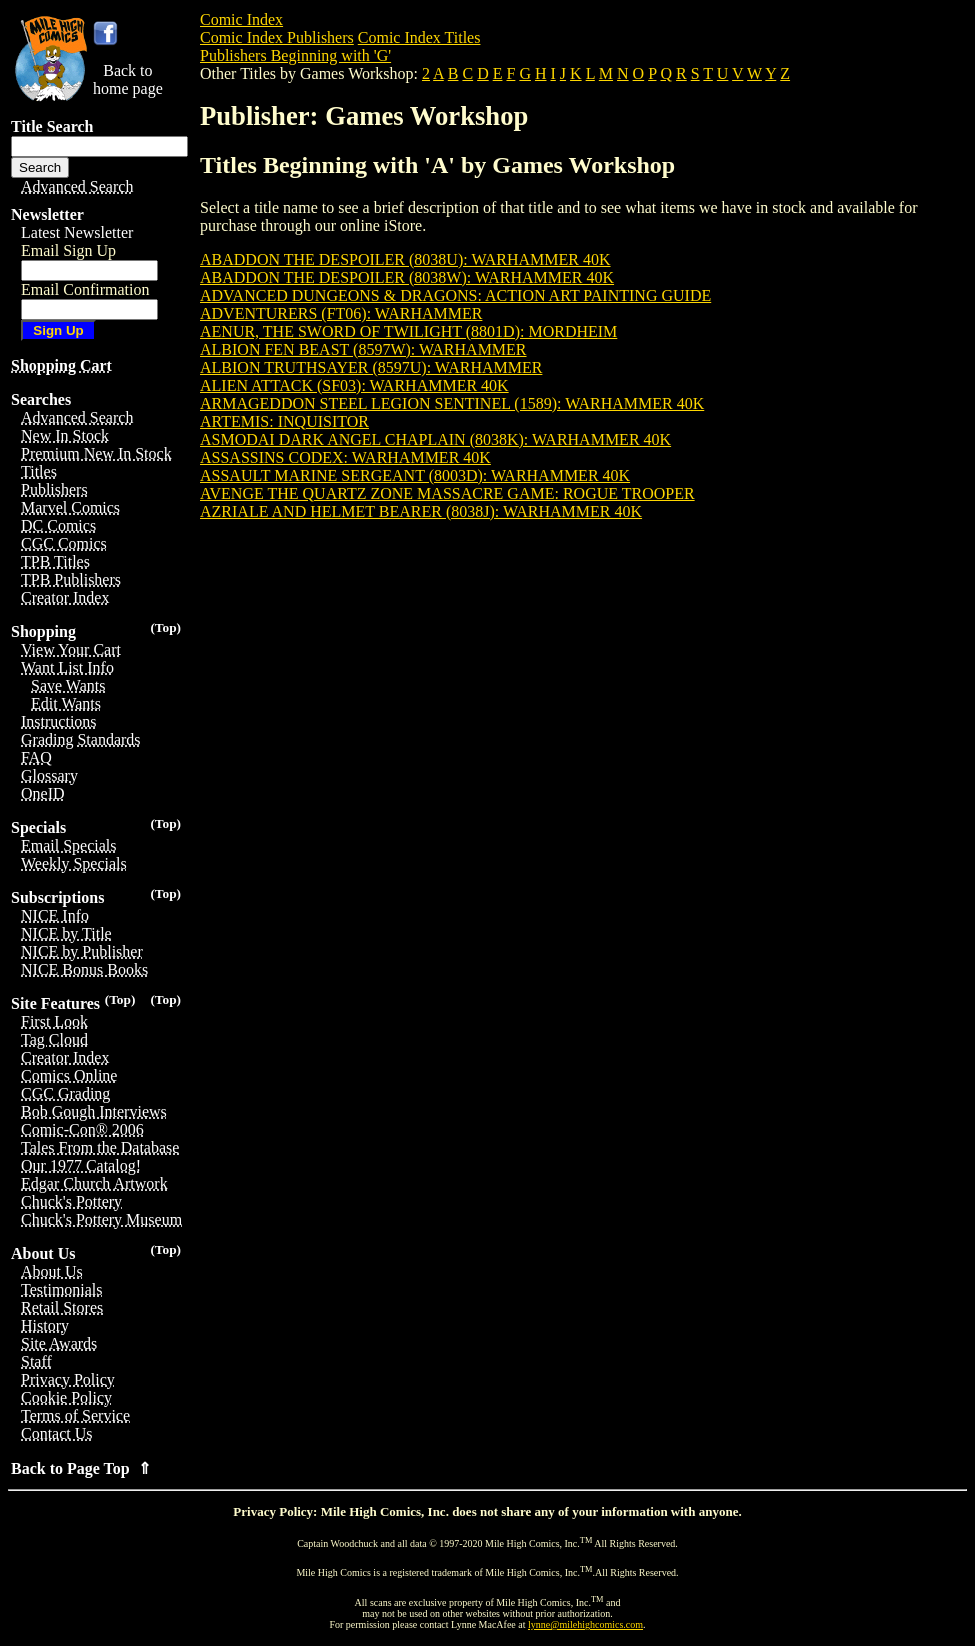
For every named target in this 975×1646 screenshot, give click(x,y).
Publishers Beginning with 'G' (295, 55)
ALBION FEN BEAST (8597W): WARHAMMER (363, 349)
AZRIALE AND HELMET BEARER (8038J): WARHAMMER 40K (421, 511)
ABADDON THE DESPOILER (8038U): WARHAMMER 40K (405, 259)
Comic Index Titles (419, 37)
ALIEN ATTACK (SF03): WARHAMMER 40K (354, 385)
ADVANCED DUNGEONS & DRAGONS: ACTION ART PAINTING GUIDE (455, 295)
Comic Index (241, 19)
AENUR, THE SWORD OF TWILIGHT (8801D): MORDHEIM (408, 331)
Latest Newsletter (77, 232)
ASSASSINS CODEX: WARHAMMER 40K (345, 457)
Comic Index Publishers (277, 37)
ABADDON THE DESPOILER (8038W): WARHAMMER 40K (407, 277)
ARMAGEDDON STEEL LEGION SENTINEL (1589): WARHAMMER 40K (452, 403)
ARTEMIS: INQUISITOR (284, 421)
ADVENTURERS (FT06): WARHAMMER (341, 313)
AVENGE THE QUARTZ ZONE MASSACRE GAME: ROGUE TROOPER (447, 493)
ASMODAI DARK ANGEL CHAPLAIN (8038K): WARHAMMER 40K (435, 439)
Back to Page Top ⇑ (81, 1468)
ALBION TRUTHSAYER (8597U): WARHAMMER (371, 367)
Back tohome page (128, 79)
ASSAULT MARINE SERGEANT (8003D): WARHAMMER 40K (415, 475)
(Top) (165, 627)
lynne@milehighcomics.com (585, 1624)
